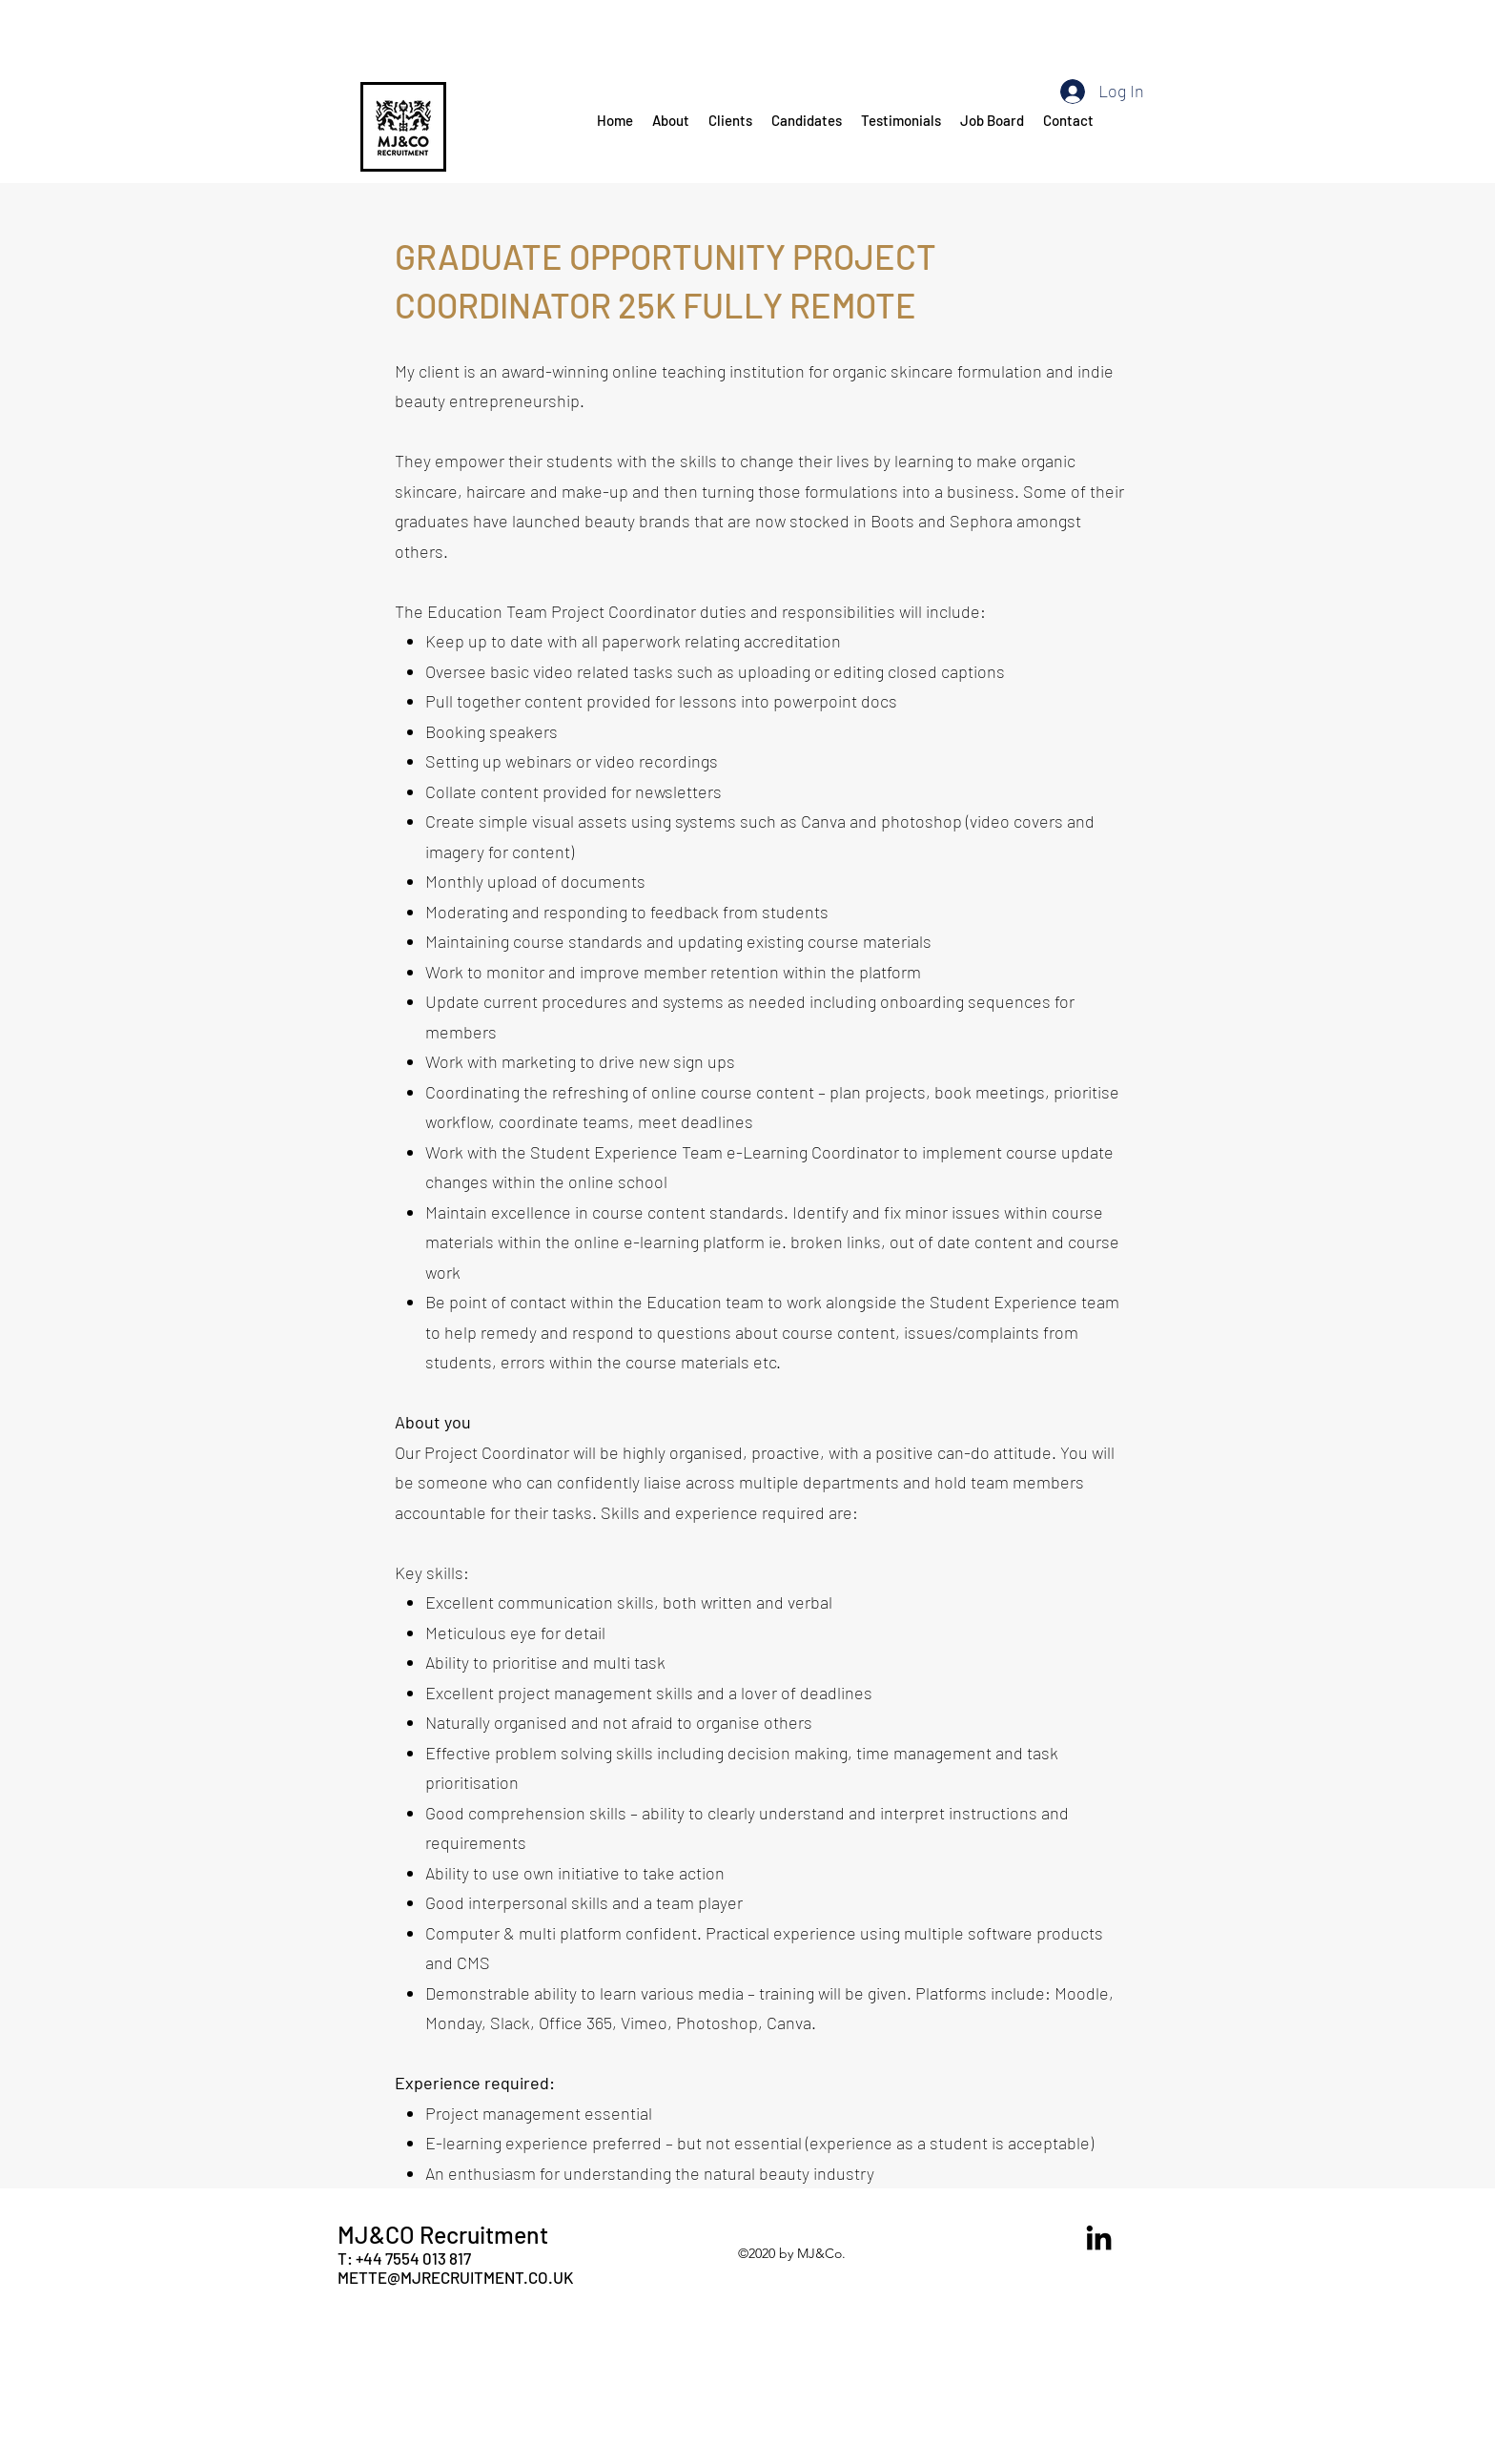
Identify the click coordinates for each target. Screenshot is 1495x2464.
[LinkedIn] (1098, 2237)
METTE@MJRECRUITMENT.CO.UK (455, 2277)
